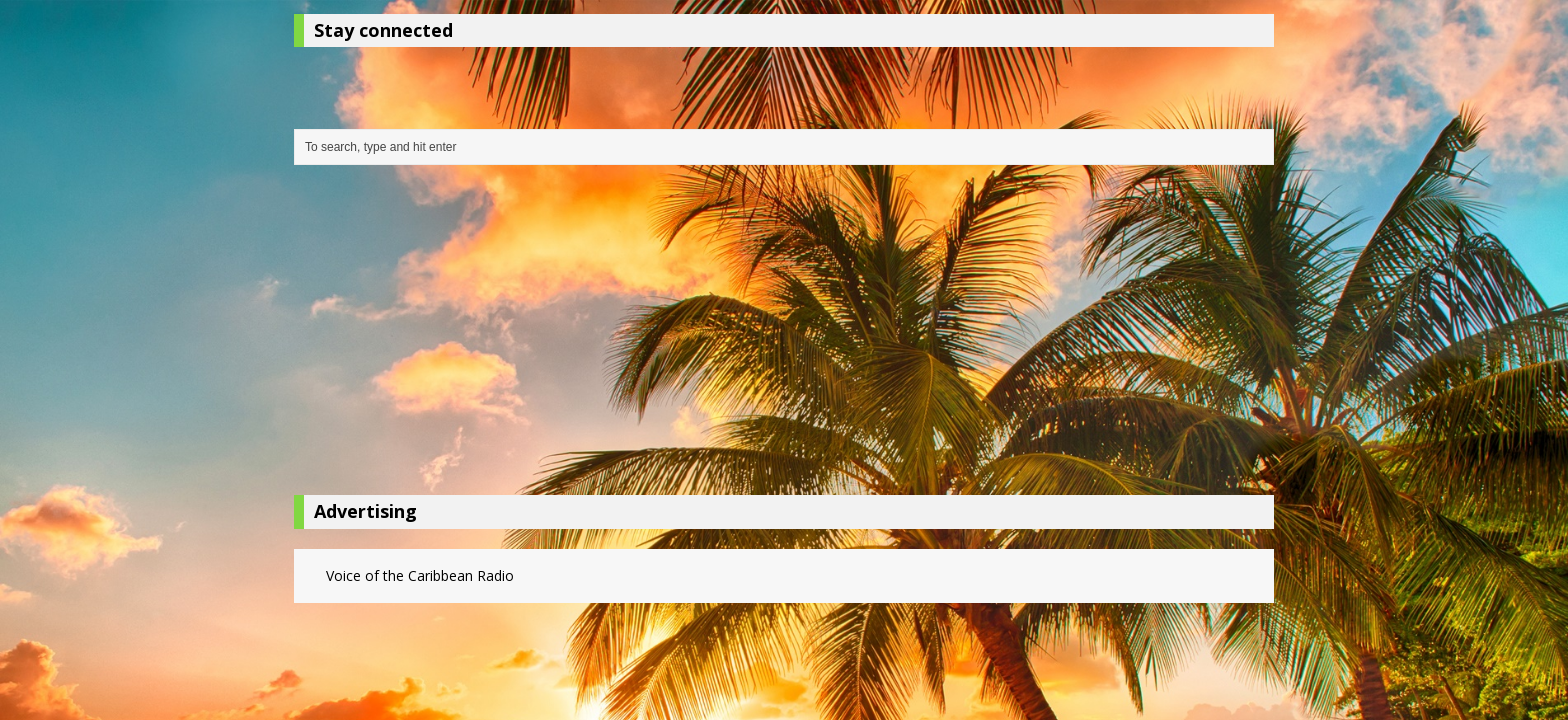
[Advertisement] (784, 335)
